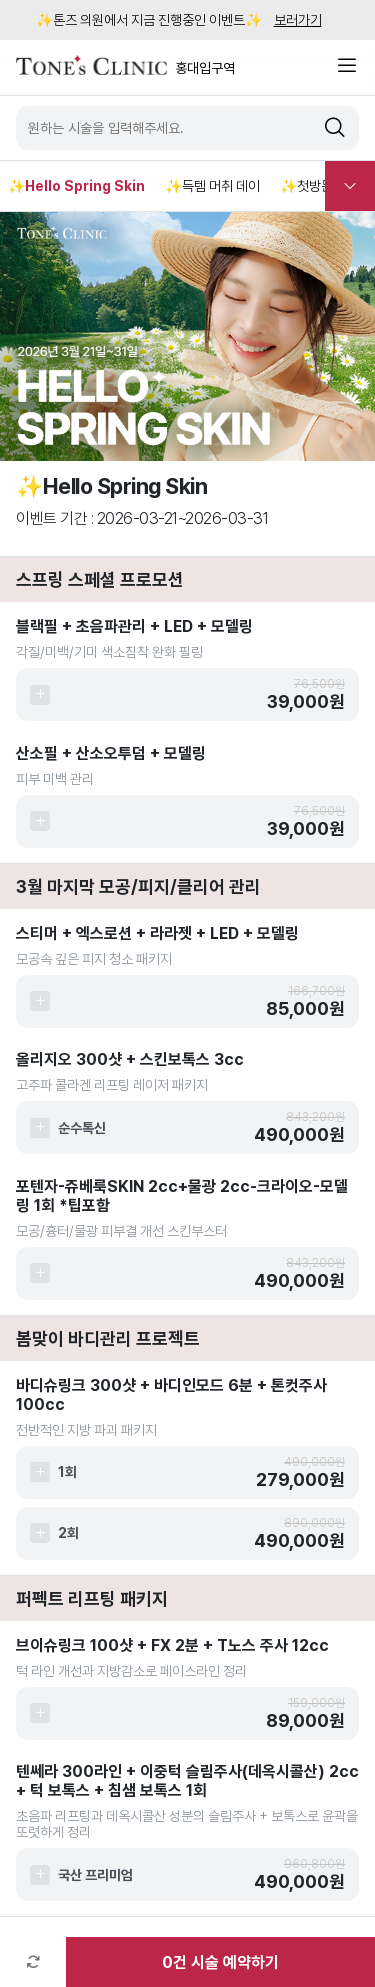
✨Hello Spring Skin (76, 186)
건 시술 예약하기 (220, 1962)
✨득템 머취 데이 (212, 186)
